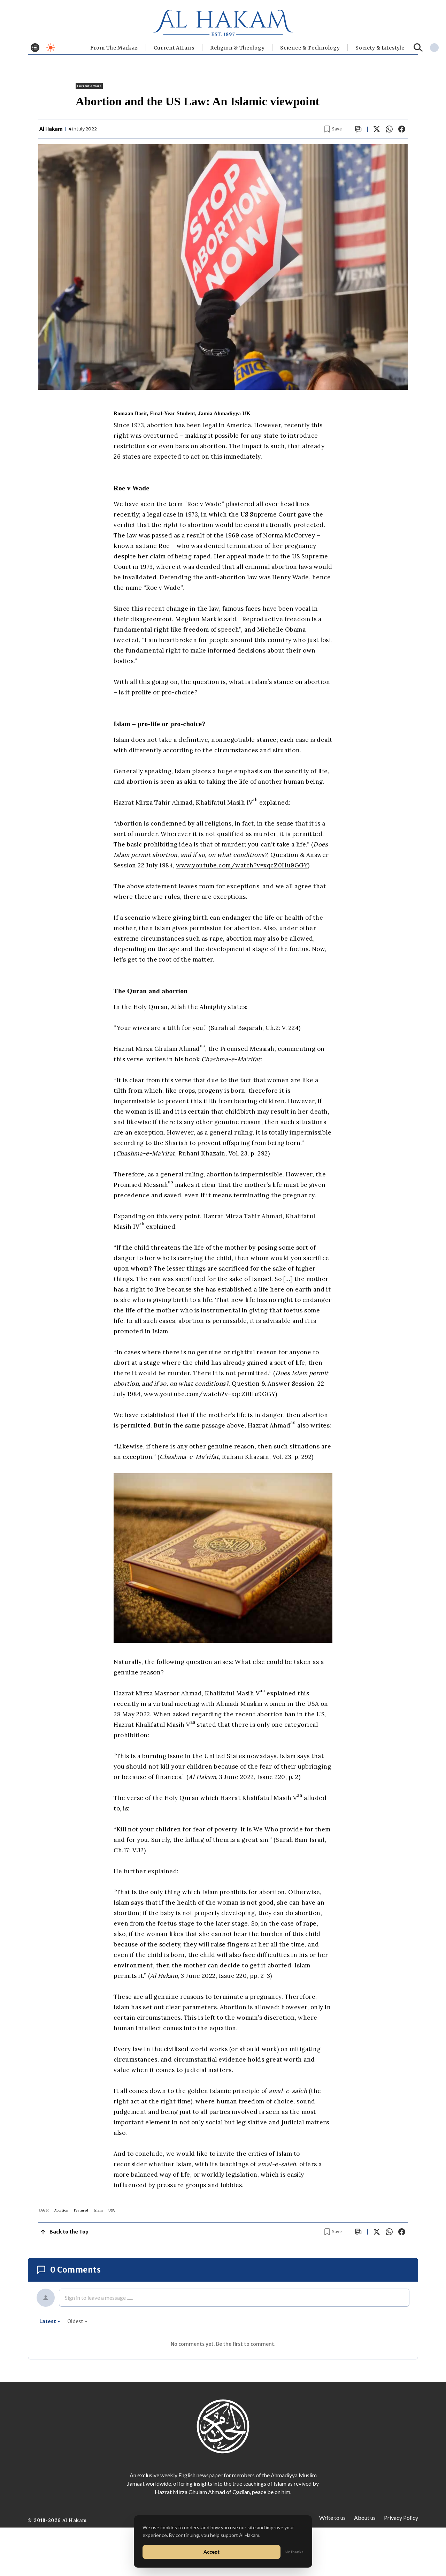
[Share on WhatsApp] (389, 129)
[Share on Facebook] (401, 129)
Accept (211, 2552)
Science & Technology (310, 48)
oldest (77, 2321)
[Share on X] (376, 129)
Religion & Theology (237, 48)
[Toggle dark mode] (50, 47)
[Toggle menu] (35, 47)
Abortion (61, 2210)
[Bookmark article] (333, 129)
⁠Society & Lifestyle (379, 48)
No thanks (294, 2551)
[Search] (418, 47)
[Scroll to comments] (358, 129)
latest (49, 2321)
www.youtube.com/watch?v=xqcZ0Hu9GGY (242, 865)
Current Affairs (174, 48)
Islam (98, 2210)
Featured (81, 2210)
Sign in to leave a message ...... (99, 2297)
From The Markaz (114, 48)
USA (111, 2210)
